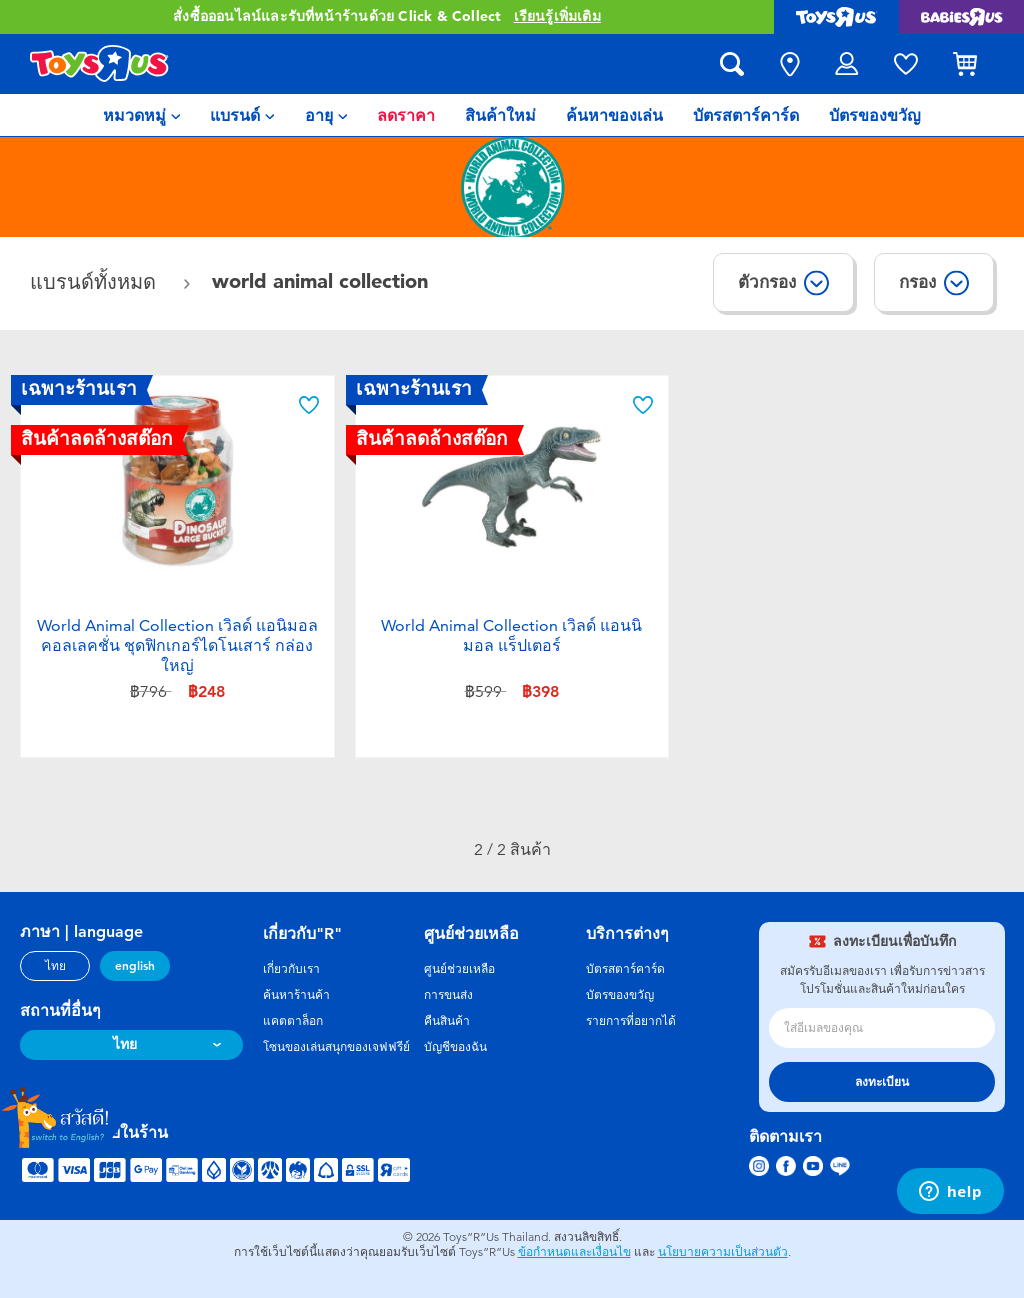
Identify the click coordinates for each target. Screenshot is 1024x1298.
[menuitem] (142, 115)
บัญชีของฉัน (455, 1047)
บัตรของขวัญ (620, 995)
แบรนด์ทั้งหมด (96, 282)
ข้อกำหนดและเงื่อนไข (574, 1252)
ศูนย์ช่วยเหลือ (459, 969)
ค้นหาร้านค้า (296, 995)
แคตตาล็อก (293, 1021)
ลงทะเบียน (882, 1082)
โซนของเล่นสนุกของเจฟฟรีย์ (336, 1047)
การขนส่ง (448, 995)
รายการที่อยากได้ (631, 1021)
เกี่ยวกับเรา (291, 969)
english (135, 966)
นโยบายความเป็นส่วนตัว (723, 1252)
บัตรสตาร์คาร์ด (625, 969)
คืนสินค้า (447, 1021)
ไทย (55, 966)
